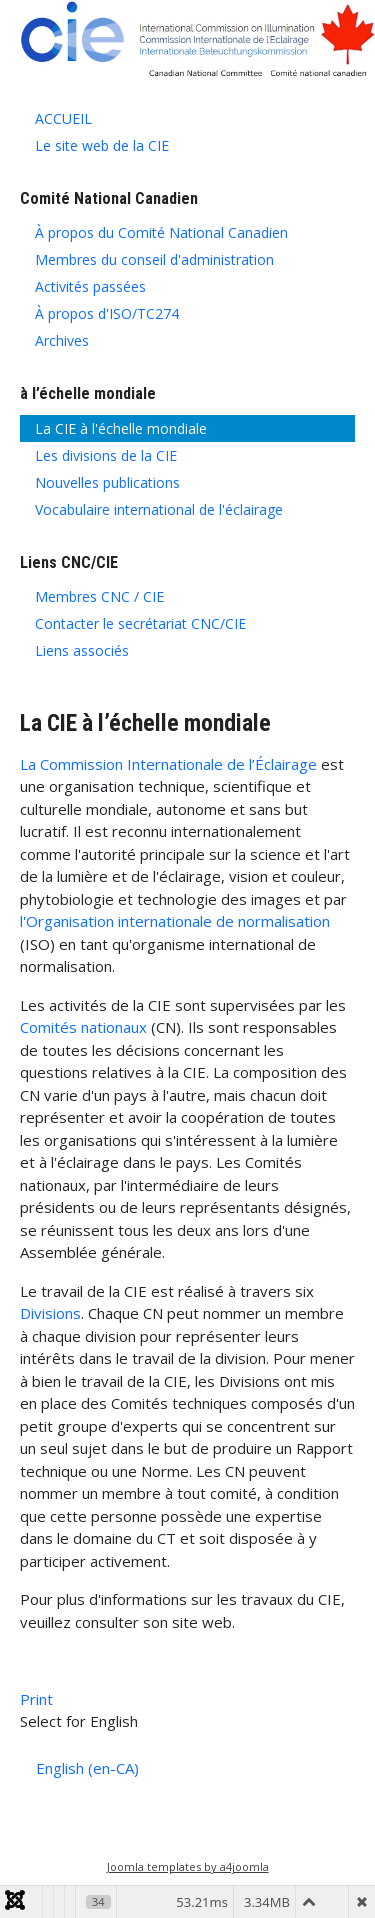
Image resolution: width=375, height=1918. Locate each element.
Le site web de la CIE (102, 145)
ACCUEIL (63, 118)
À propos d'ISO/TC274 (107, 313)
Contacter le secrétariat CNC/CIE (140, 623)
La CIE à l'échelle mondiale (121, 428)
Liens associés (82, 650)
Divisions (50, 1313)
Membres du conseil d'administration (154, 259)
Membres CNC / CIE (99, 596)
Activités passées (90, 286)
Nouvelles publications (107, 482)
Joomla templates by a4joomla (188, 1866)
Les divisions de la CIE (106, 455)
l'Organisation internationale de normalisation (175, 921)
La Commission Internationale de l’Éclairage (168, 764)
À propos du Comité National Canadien (161, 232)
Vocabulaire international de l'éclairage (159, 509)
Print (36, 1699)
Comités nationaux (83, 1027)
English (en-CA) (87, 1768)
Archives (62, 340)
